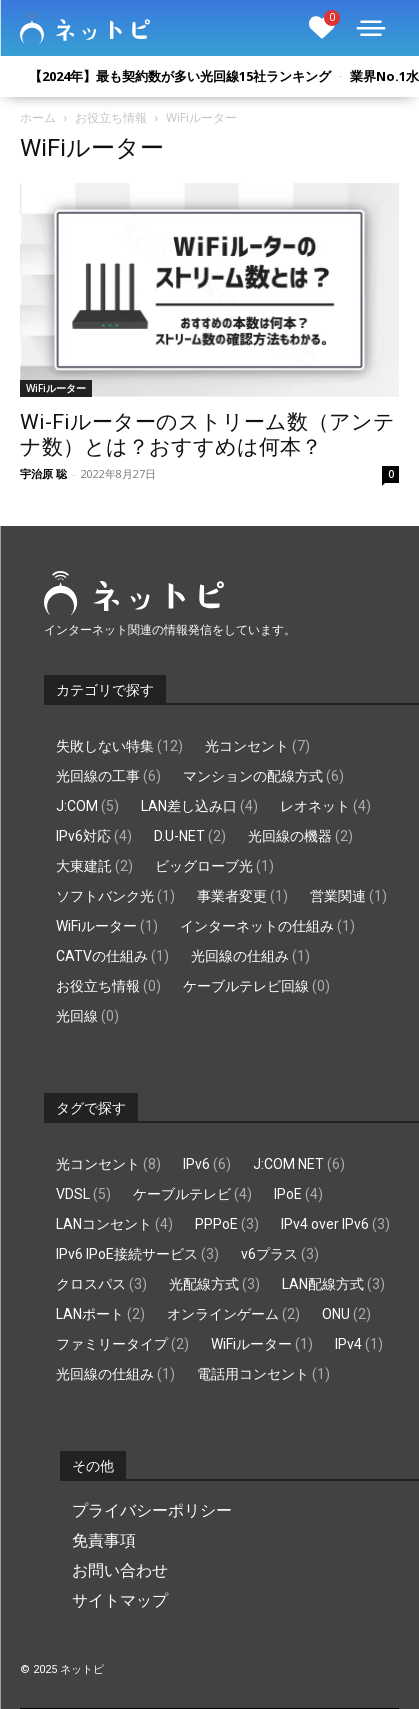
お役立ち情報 (111, 117)
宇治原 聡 (43, 473)
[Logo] (85, 28)
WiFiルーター (56, 388)
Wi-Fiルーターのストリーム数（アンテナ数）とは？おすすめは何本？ (207, 434)
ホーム (38, 117)
